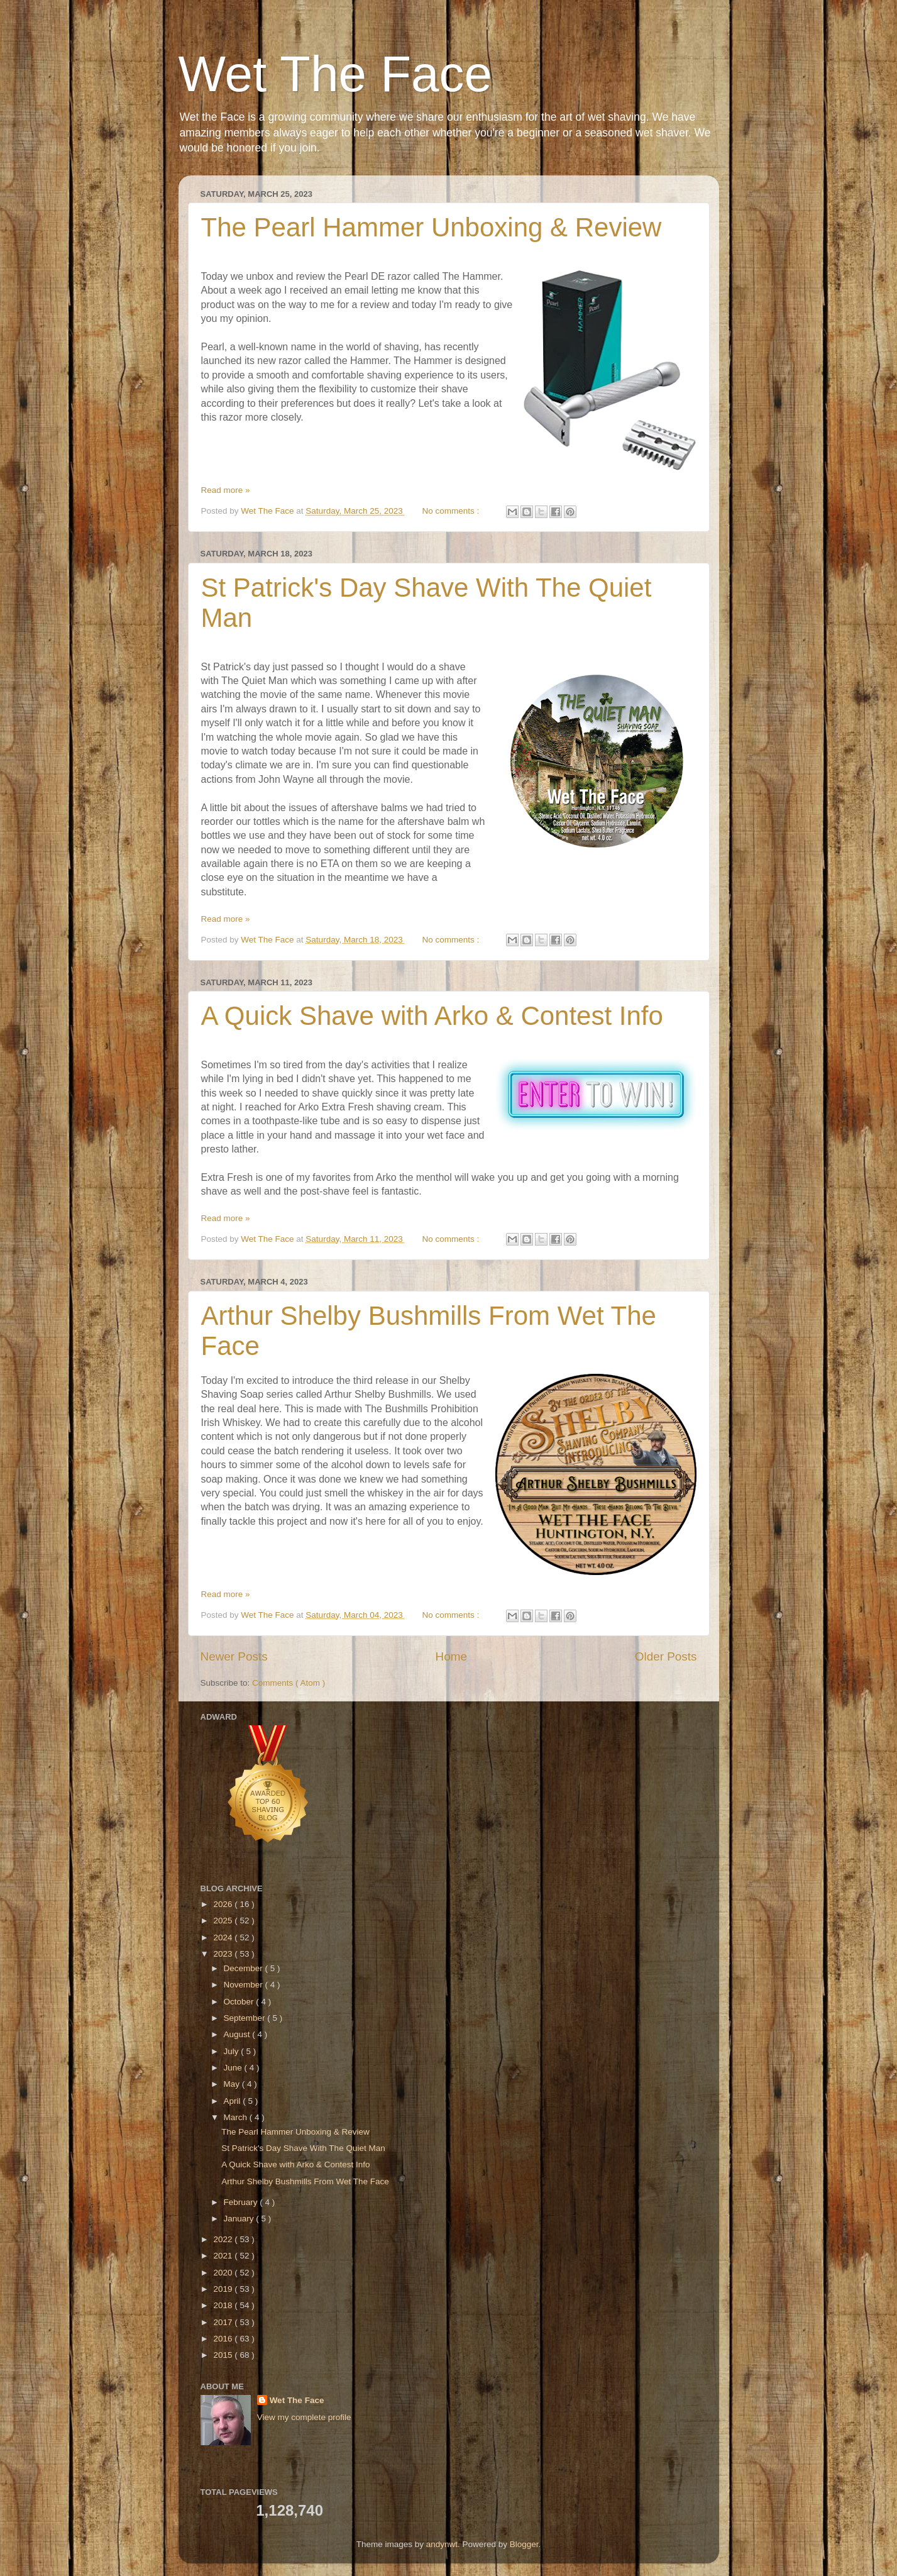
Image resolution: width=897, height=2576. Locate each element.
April (233, 2101)
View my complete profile (304, 2417)
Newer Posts (234, 1656)
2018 (223, 2305)
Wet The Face (336, 74)
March (237, 2117)
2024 (223, 1937)
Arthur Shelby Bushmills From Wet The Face (305, 2181)
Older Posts (666, 1656)
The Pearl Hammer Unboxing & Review (431, 227)
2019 (223, 2289)
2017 (223, 2322)
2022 (223, 2239)
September (246, 2018)
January (240, 2218)
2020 (223, 2272)
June (234, 2067)
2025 (223, 1920)
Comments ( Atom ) (288, 1683)
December (244, 1968)
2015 (223, 2355)
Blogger (524, 2544)
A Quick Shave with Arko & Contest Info (432, 1016)
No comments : (452, 511)
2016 (223, 2338)
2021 (223, 2255)
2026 (223, 1904)
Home (451, 1656)
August (238, 2034)
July (232, 2051)
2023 (223, 1954)
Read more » (225, 490)
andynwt (442, 2544)
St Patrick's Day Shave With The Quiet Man (303, 2148)
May (233, 2084)
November (244, 1984)
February (242, 2202)
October (240, 2001)
